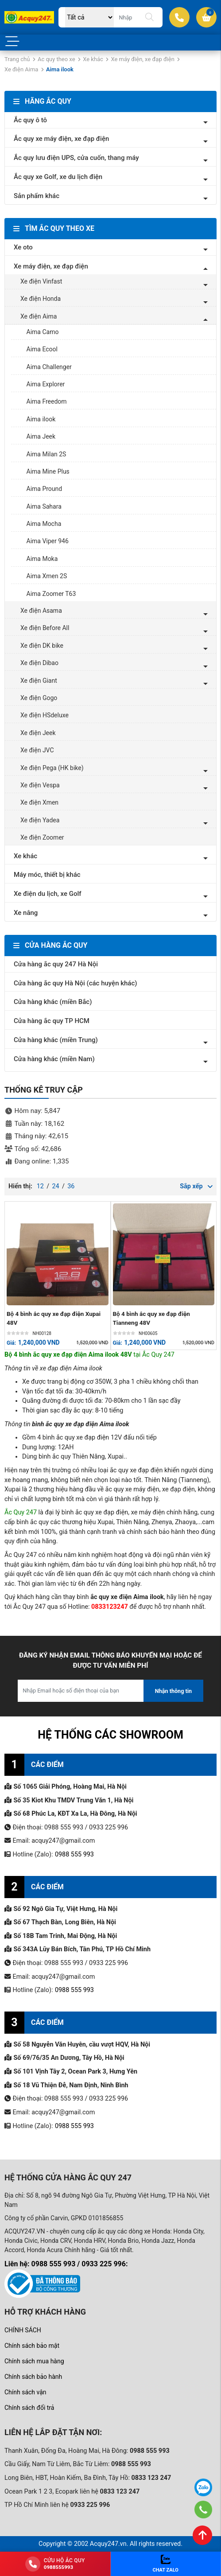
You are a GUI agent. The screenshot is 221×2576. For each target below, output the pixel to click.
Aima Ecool (42, 349)
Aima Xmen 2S (47, 576)
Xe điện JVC (37, 750)
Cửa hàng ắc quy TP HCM (51, 1021)
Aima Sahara (44, 506)
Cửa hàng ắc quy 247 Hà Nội (56, 964)
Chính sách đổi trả (29, 2407)
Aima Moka (42, 558)
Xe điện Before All (44, 627)
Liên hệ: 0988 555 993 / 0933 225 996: (66, 2264)
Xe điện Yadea (39, 820)
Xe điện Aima (21, 69)
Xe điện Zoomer (42, 837)
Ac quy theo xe (56, 59)
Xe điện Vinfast (41, 281)
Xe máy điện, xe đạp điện (142, 59)
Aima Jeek (41, 436)
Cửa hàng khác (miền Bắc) (53, 1002)
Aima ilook (41, 419)
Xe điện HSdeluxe (44, 715)
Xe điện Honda (40, 298)
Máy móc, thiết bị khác (47, 875)
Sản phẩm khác (36, 196)
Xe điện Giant (38, 680)
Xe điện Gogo (38, 697)
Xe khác (93, 59)
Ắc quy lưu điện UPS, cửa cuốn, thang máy (76, 158)
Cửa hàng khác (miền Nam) (54, 1059)
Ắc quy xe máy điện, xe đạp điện (61, 139)
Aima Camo (43, 331)
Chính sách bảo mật (31, 2345)
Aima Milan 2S (46, 454)
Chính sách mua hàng (34, 2361)
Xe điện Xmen (39, 802)
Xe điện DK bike (41, 645)
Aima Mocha (44, 523)
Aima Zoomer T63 (51, 593)
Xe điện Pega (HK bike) (52, 767)
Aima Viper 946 (48, 541)
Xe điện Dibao (39, 662)
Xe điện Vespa (40, 785)
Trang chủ (17, 59)
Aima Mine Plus (48, 471)
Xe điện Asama (41, 610)
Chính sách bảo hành (33, 2376)
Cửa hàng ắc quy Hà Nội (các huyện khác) (75, 983)
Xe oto (23, 247)
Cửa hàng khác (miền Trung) (56, 1040)
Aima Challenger (49, 366)
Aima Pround (44, 488)
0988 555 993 (74, 1854)
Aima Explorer (46, 384)
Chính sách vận (25, 2392)
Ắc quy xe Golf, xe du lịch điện (58, 177)
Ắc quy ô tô (30, 120)
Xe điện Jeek (38, 732)
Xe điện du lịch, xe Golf (47, 894)
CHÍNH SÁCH (22, 2330)
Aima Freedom (47, 401)
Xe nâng (26, 913)
